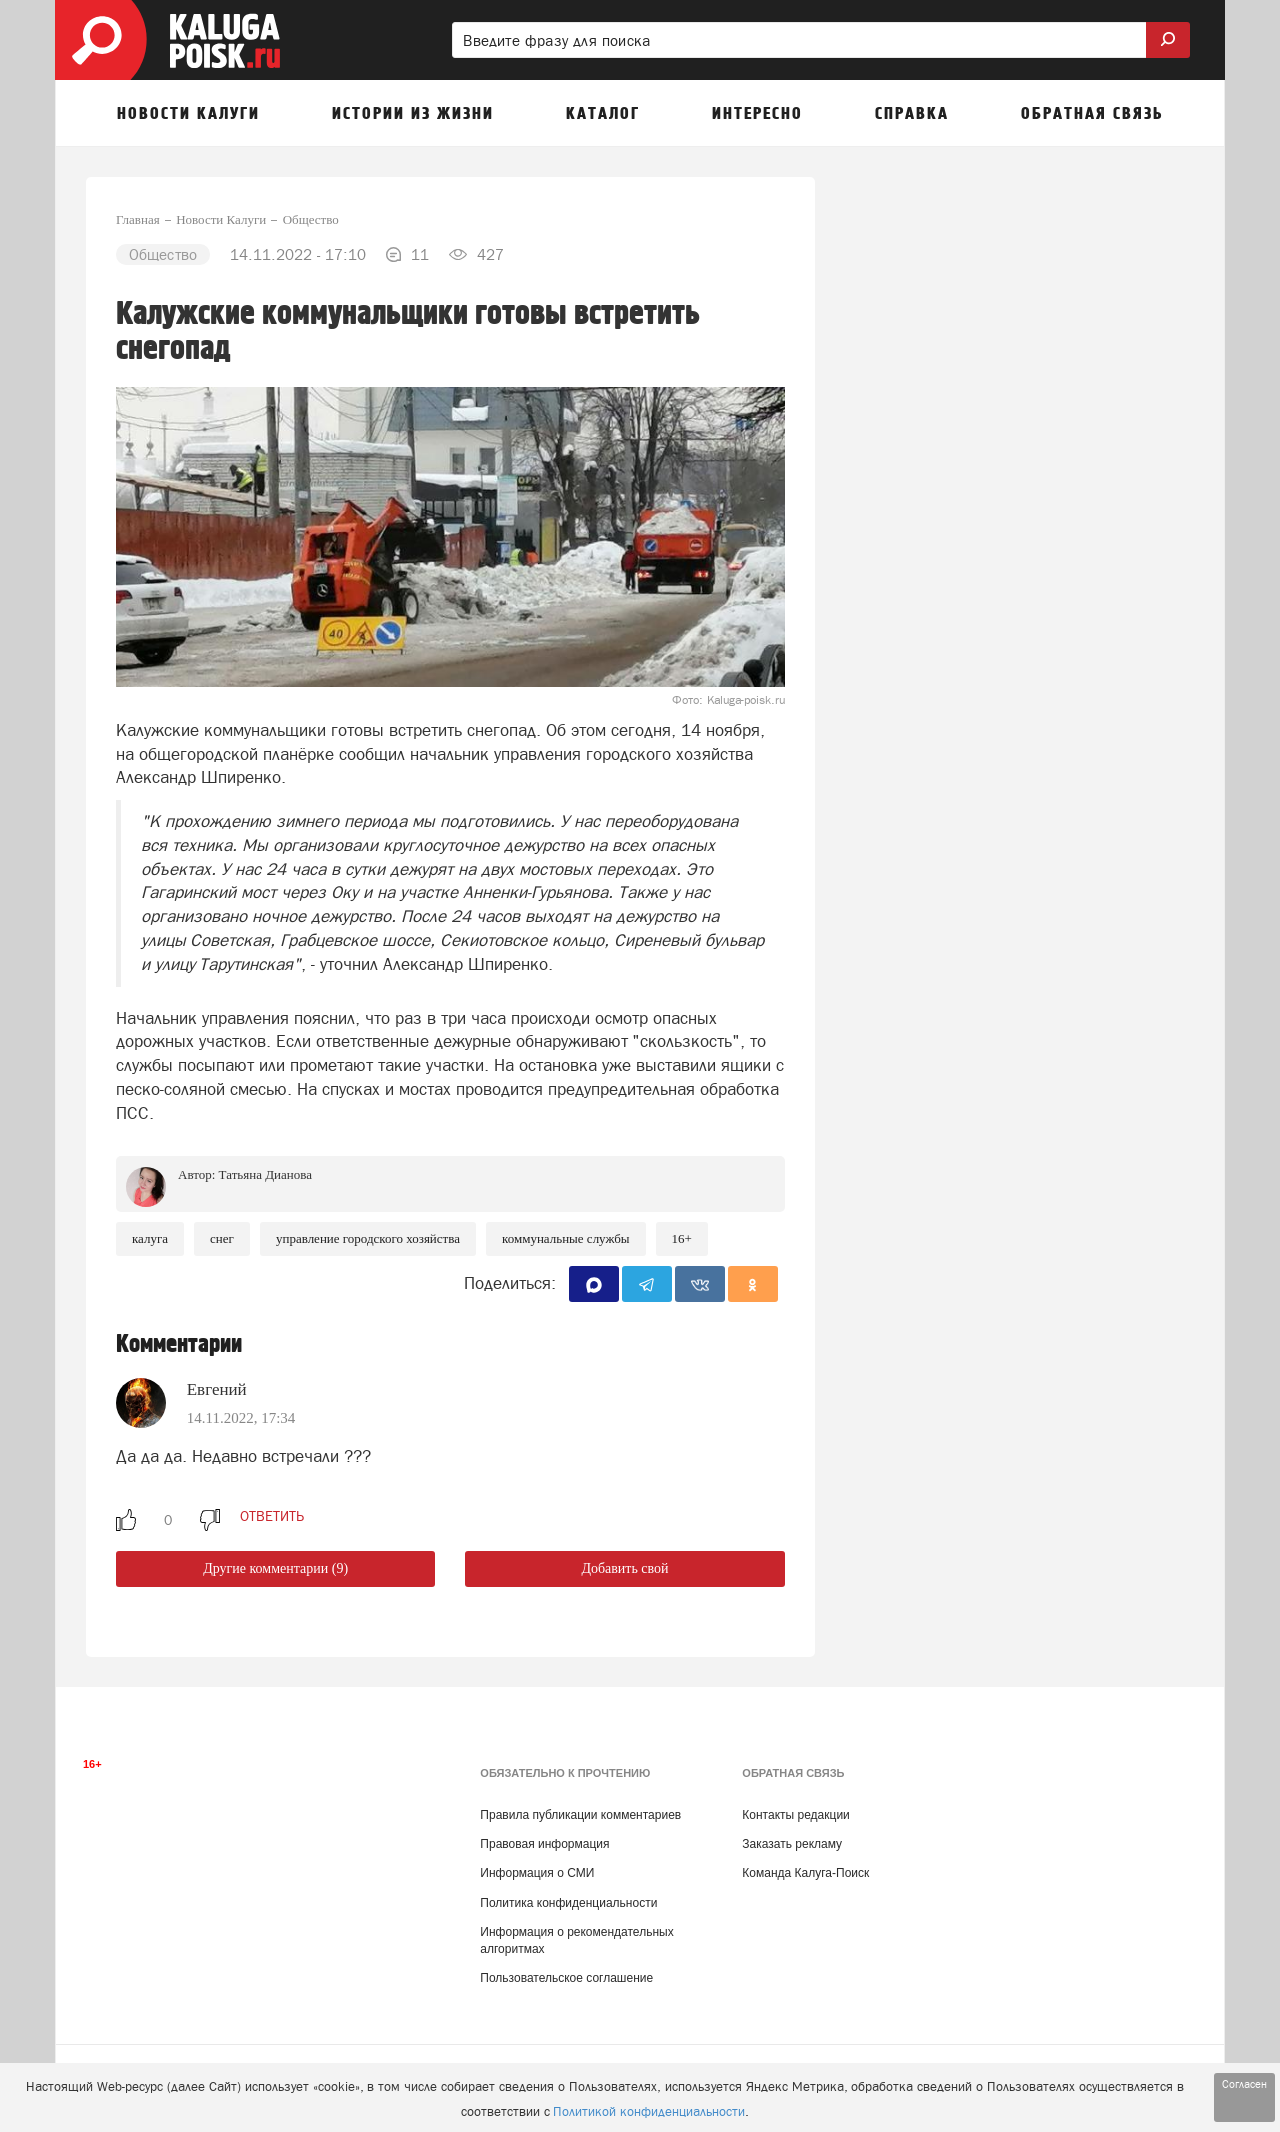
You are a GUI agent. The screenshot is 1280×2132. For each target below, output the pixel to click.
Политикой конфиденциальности (649, 2111)
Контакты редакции (795, 1815)
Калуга (150, 1238)
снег (222, 1238)
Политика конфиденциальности (568, 1903)
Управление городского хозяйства (368, 1238)
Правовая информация (544, 1844)
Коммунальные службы (566, 1238)
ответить (272, 1516)
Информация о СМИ (537, 1873)
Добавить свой (624, 1568)
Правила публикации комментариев (580, 1815)
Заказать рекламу (792, 1844)
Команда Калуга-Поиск (805, 1873)
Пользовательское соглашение (566, 1978)
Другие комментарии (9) (275, 1568)
